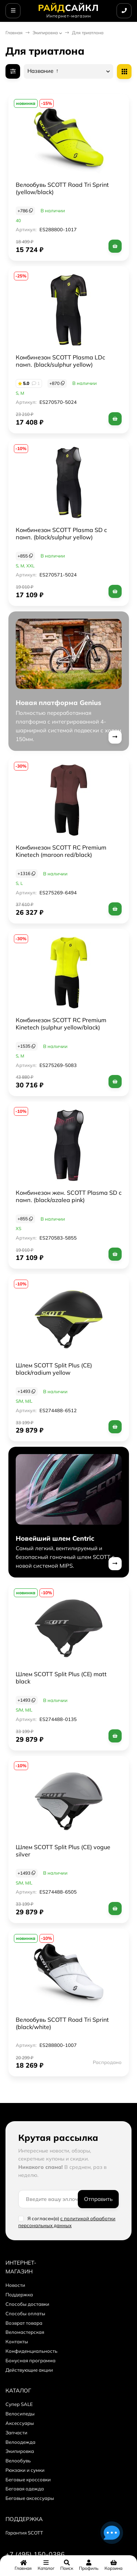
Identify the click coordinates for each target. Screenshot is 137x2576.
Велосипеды (20, 2414)
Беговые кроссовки (28, 2479)
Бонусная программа (30, 2360)
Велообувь (18, 2460)
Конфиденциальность (31, 2351)
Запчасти (16, 2432)
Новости (15, 2285)
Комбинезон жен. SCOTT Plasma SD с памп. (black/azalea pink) (69, 1196)
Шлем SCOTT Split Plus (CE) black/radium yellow (54, 1369)
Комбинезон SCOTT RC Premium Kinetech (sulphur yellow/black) (61, 1023)
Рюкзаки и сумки (25, 2470)
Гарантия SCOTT (24, 2533)
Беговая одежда (24, 2489)
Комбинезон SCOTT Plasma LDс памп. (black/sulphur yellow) (60, 361)
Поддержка (19, 2294)
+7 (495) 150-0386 (35, 2554)
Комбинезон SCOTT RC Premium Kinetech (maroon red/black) (61, 851)
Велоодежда (20, 2442)
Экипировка (45, 32)
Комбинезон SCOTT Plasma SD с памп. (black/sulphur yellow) (61, 533)
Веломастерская (24, 2332)
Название (43, 71)
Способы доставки (27, 2304)
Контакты (16, 2341)
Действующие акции (29, 2370)
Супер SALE (19, 2404)
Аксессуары (19, 2423)
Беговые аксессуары (29, 2498)
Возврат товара (23, 2323)
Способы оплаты (25, 2313)
